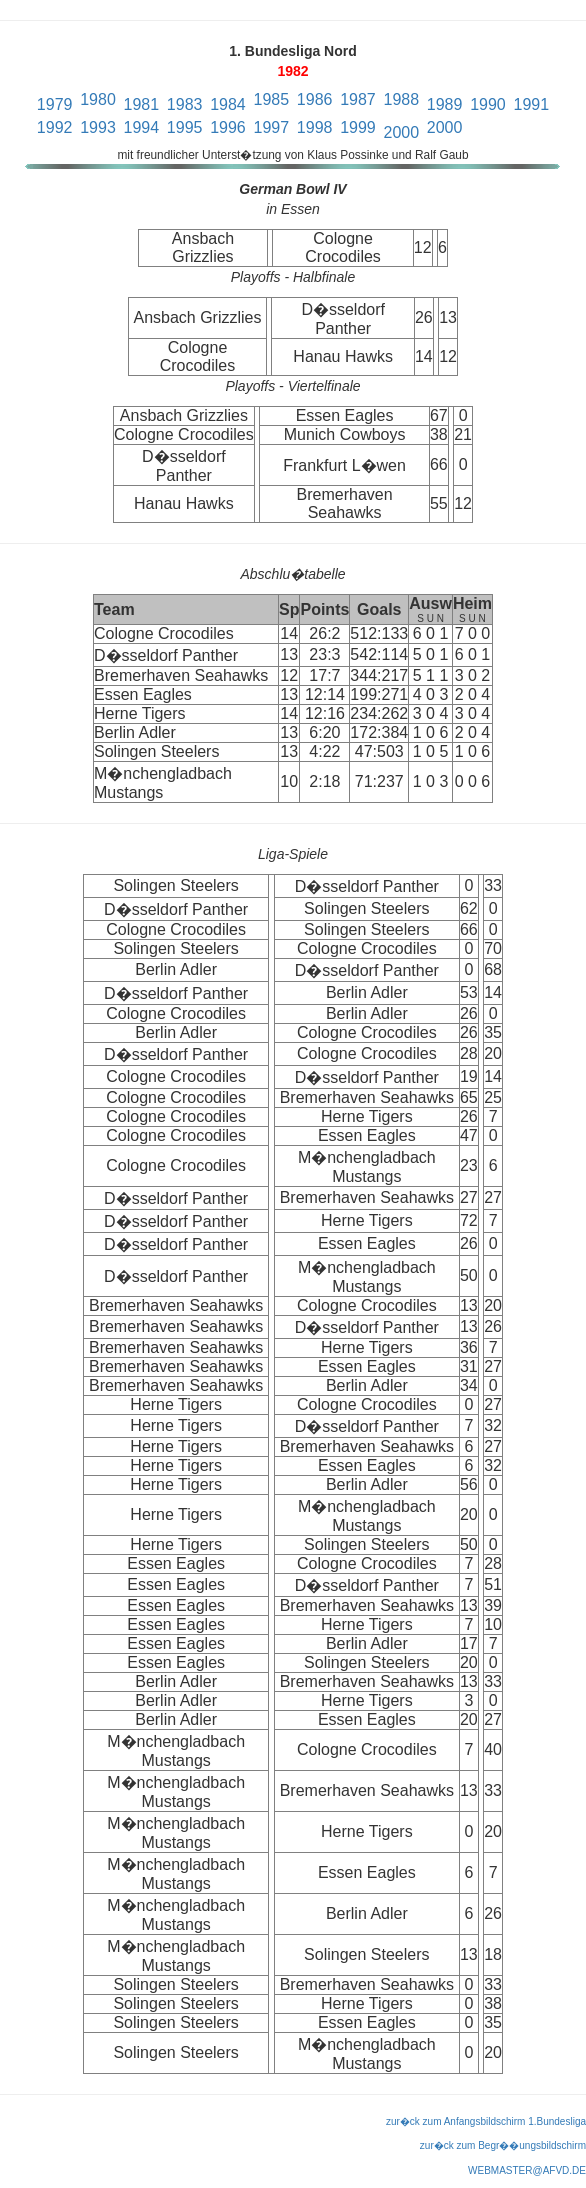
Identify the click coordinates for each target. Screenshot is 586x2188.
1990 (488, 104)
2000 (401, 132)
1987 (358, 99)
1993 (98, 127)
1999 (358, 127)
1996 (228, 127)
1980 (98, 99)
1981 (142, 104)
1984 (228, 104)
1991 (532, 104)
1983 (185, 104)
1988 (401, 99)
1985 (272, 99)
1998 (315, 127)
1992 (55, 127)
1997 (272, 127)
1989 (445, 104)
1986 (315, 99)
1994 (142, 127)
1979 (55, 104)
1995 (185, 127)
